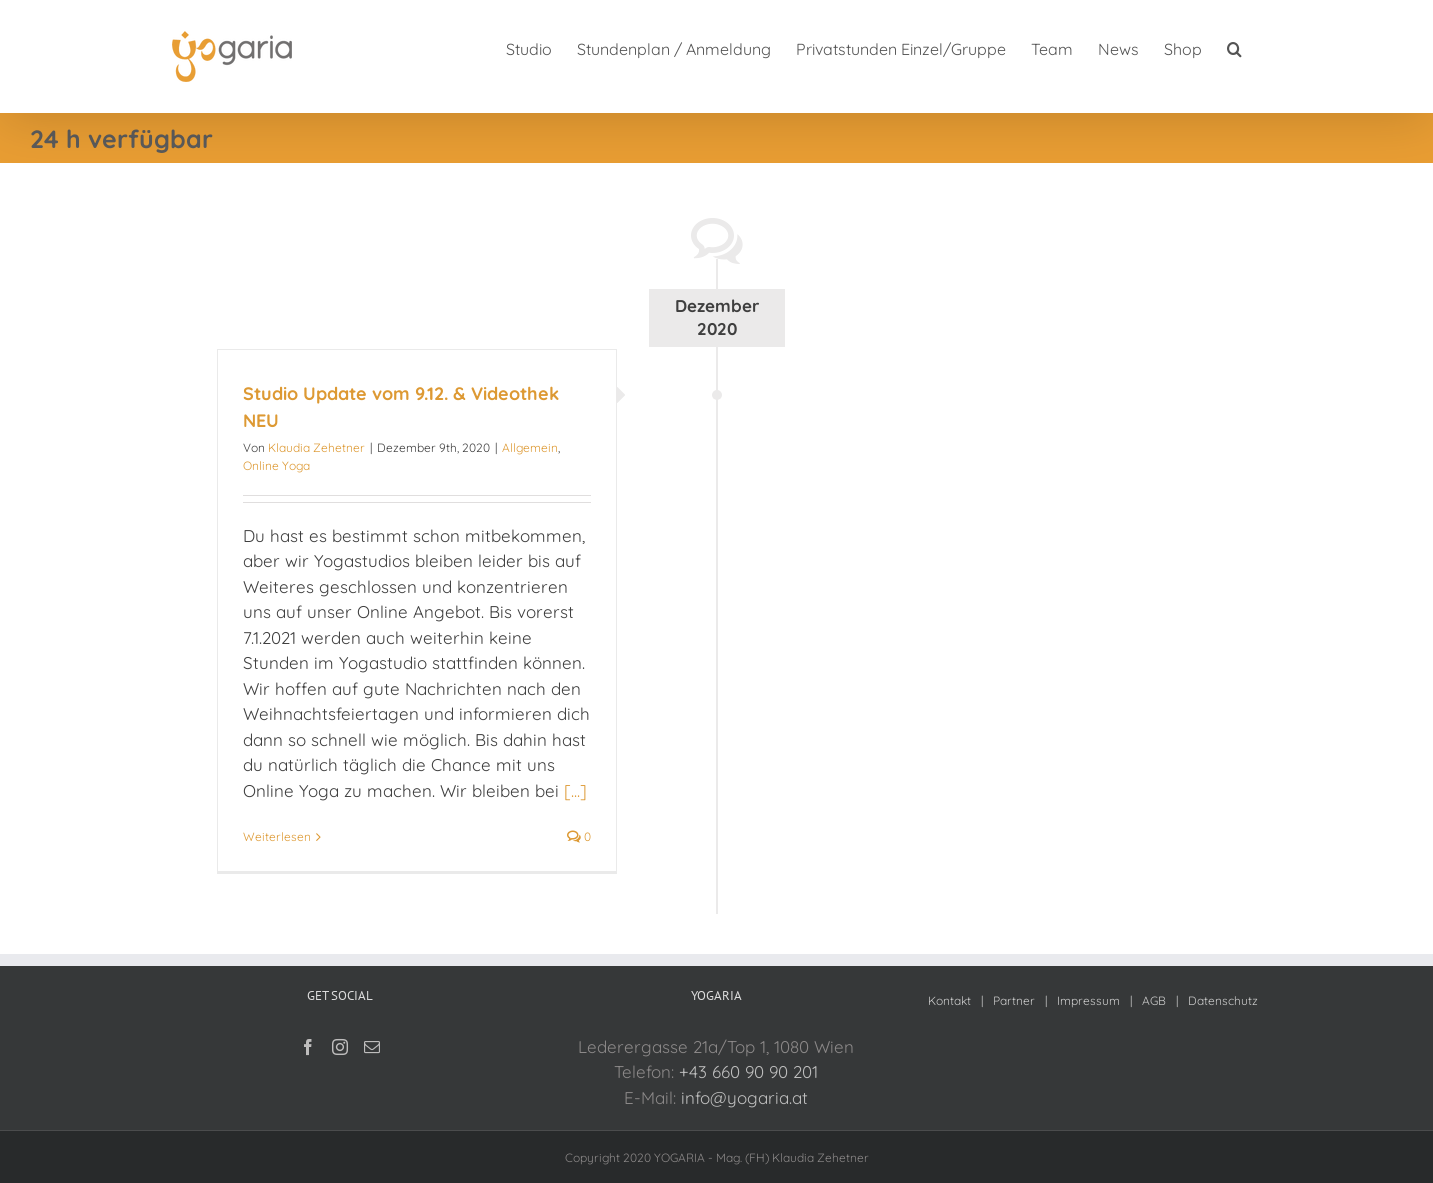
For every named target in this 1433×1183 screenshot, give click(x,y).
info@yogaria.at (744, 1097)
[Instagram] (340, 1047)
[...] (575, 790)
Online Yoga (276, 465)
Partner (1014, 1000)
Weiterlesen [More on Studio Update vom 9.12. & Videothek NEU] (277, 836)
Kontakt (949, 1000)
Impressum (1088, 1000)
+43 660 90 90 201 (748, 1071)
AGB (1154, 1000)
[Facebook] (308, 1047)
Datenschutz (1223, 1000)
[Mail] (372, 1047)
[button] (1234, 47)
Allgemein (530, 447)
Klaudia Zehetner (316, 447)
